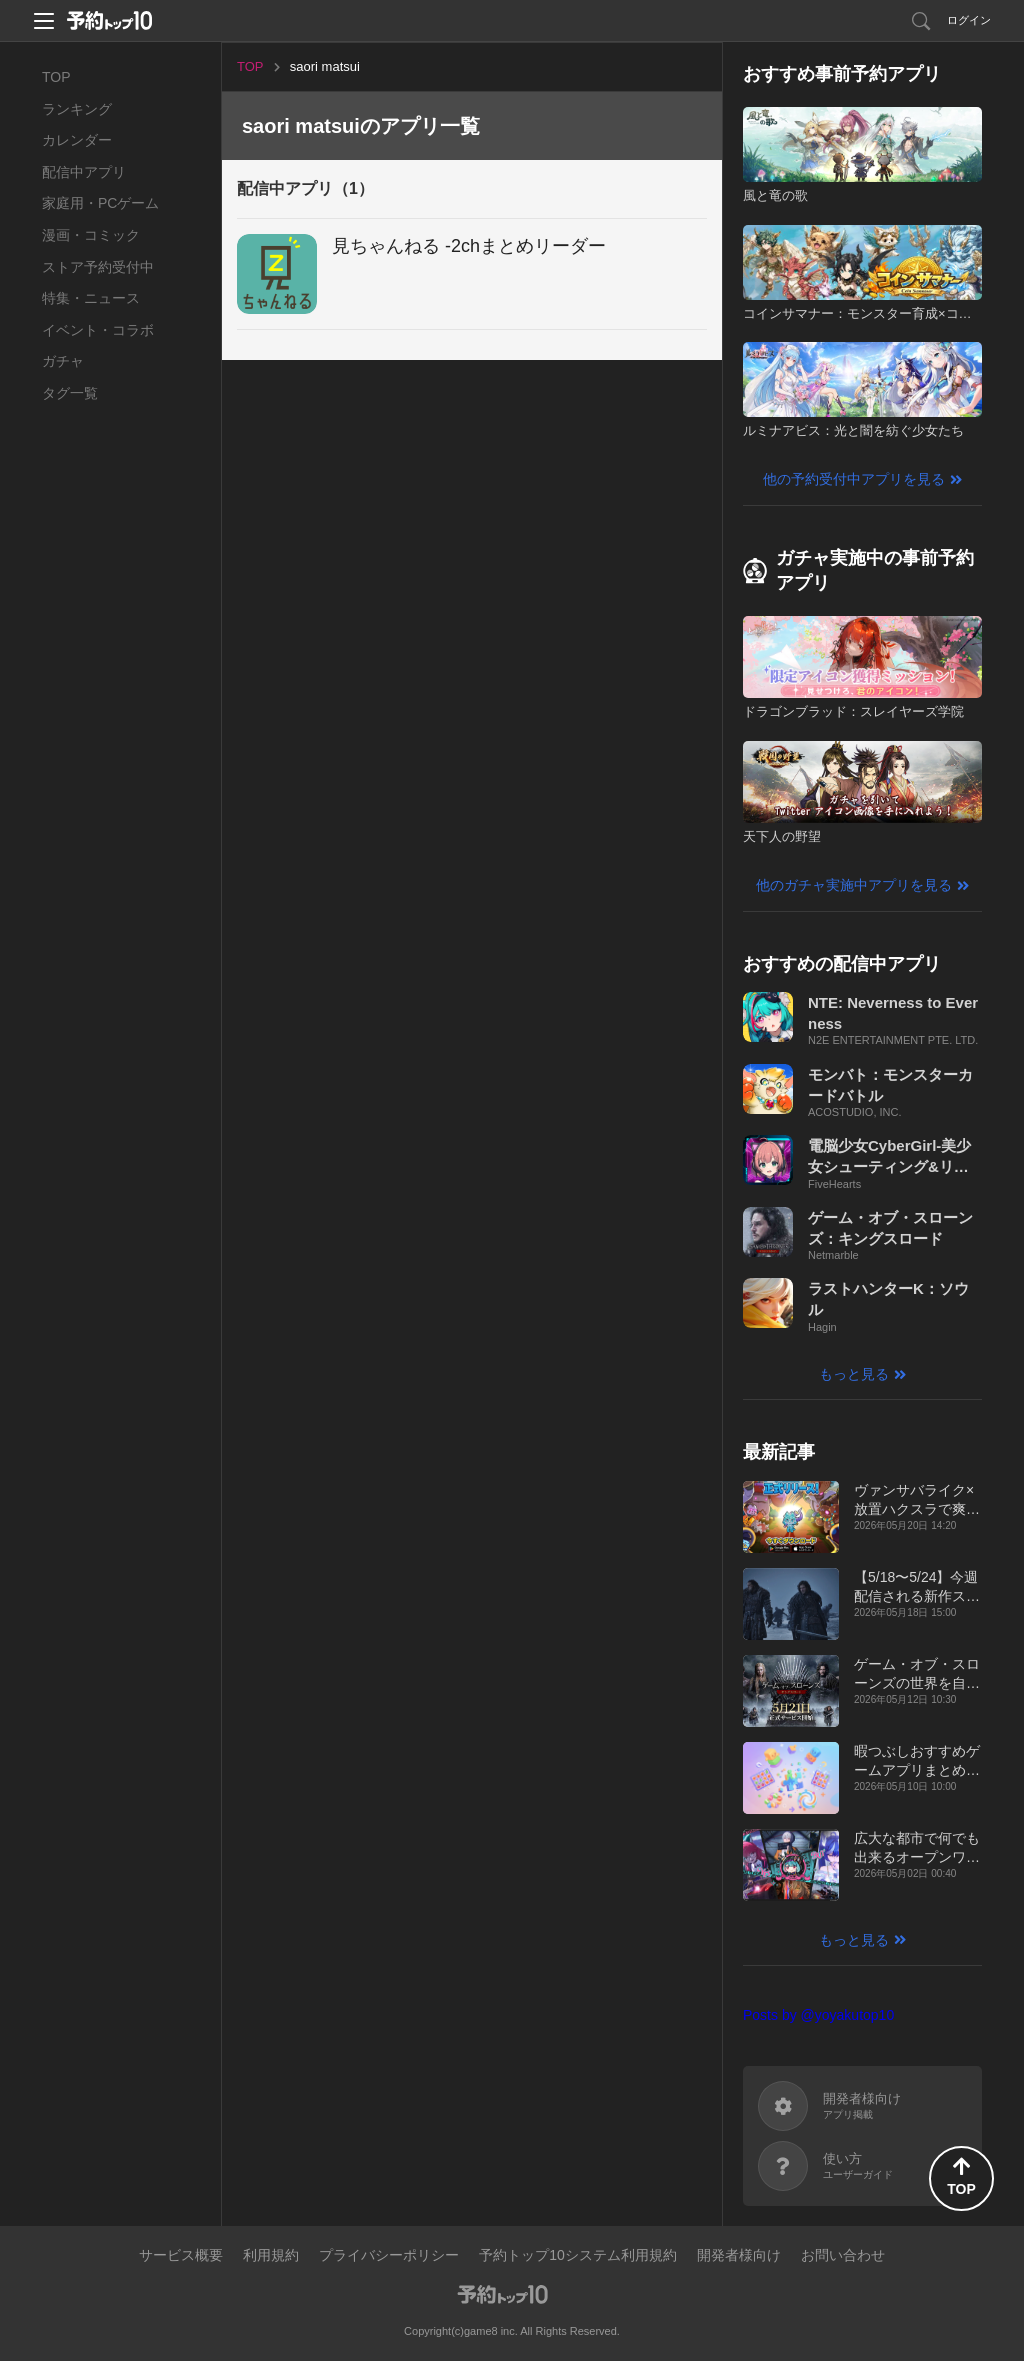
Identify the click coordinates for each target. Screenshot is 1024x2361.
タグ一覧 (70, 393)
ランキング (77, 109)
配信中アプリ (84, 172)
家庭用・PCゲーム (100, 203)
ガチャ (63, 361)
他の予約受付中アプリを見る (854, 479)
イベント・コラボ (98, 330)
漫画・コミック (91, 235)
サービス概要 (181, 2255)
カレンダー (77, 140)
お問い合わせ (843, 2255)
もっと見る (854, 1374)
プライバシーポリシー (389, 2255)
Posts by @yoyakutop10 (818, 2015)
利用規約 (271, 2255)
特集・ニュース (91, 298)
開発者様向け (739, 2255)
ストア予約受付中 (98, 267)
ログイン (969, 20)
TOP (56, 77)
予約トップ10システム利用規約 (578, 2255)
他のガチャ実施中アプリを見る (854, 885)
